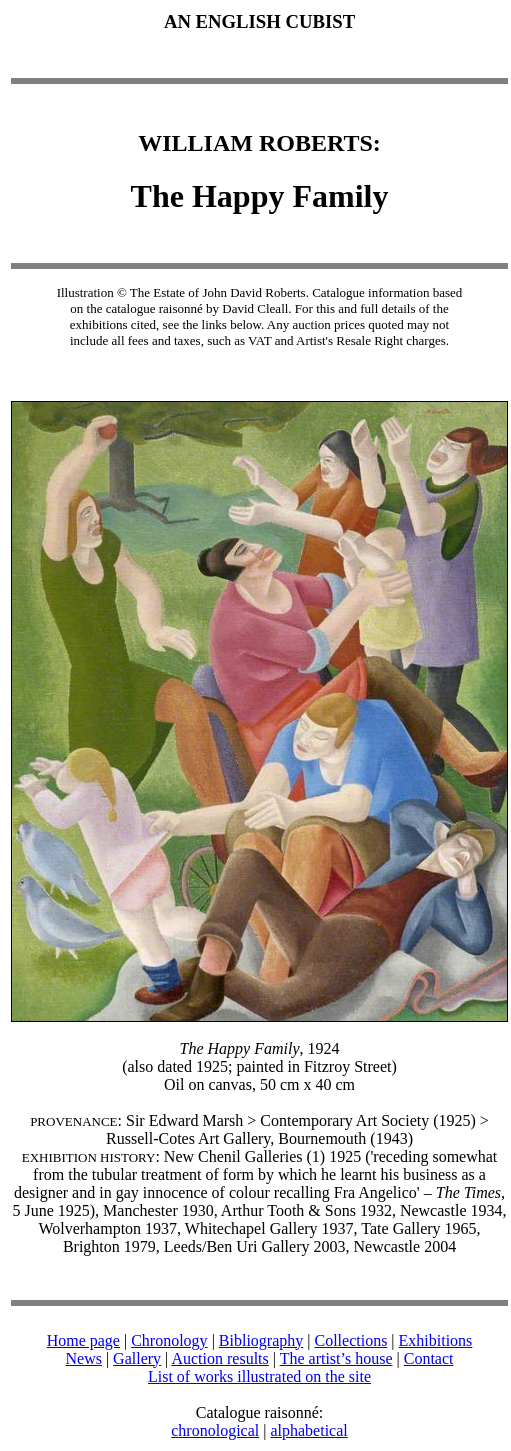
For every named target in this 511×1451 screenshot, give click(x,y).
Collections (350, 1340)
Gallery (137, 1358)
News (83, 1358)
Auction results (219, 1358)
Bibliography (261, 1340)
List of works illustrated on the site (259, 1376)
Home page (83, 1340)
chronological (215, 1430)
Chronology (169, 1340)
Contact (429, 1358)
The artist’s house (336, 1358)
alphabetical (308, 1430)
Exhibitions (436, 1340)
